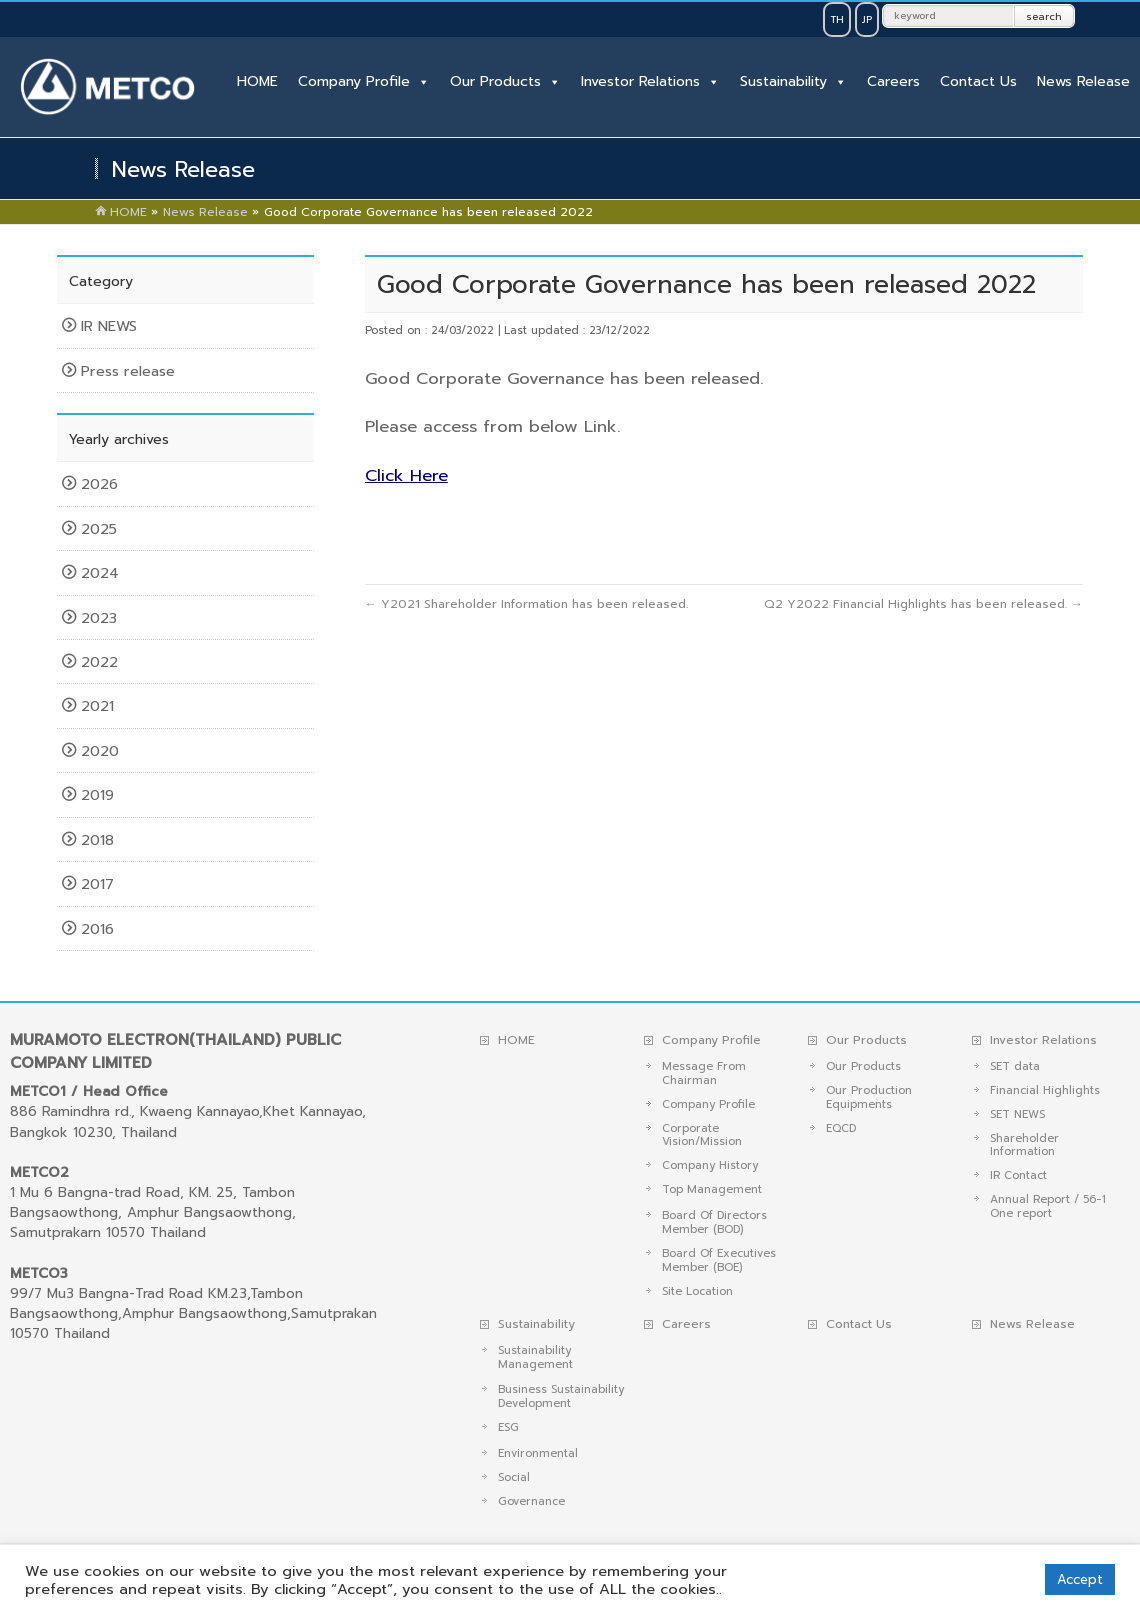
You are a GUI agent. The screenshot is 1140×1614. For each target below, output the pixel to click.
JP (867, 19)
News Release (1083, 81)
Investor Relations (640, 81)
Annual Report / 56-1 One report (1048, 1206)
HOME (257, 81)
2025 (101, 529)
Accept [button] (1080, 1579)
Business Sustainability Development (561, 1396)
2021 (100, 706)
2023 (101, 618)
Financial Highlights (1045, 1090)
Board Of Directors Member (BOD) (714, 1222)
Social (514, 1477)
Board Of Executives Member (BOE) (719, 1260)
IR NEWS (109, 326)
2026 (102, 484)
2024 (102, 573)
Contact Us (978, 81)
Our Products (495, 81)
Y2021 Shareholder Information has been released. (526, 604)
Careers (893, 81)
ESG (508, 1427)
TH (837, 19)
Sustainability (783, 81)
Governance (531, 1501)
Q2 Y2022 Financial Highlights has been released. (923, 604)
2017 (100, 884)
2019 (100, 795)
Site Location (697, 1291)
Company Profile (354, 81)
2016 (100, 929)
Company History (710, 1165)
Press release (128, 371)
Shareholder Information (1024, 1145)
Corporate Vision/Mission (702, 1135)
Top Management (712, 1189)
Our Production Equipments (869, 1097)
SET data (1015, 1066)
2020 (102, 751)
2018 (100, 840)
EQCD (841, 1128)
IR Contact (1018, 1175)
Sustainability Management (535, 1357)
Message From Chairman (704, 1073)
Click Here (406, 475)
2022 (102, 662)
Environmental (538, 1453)
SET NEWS (1017, 1114)
